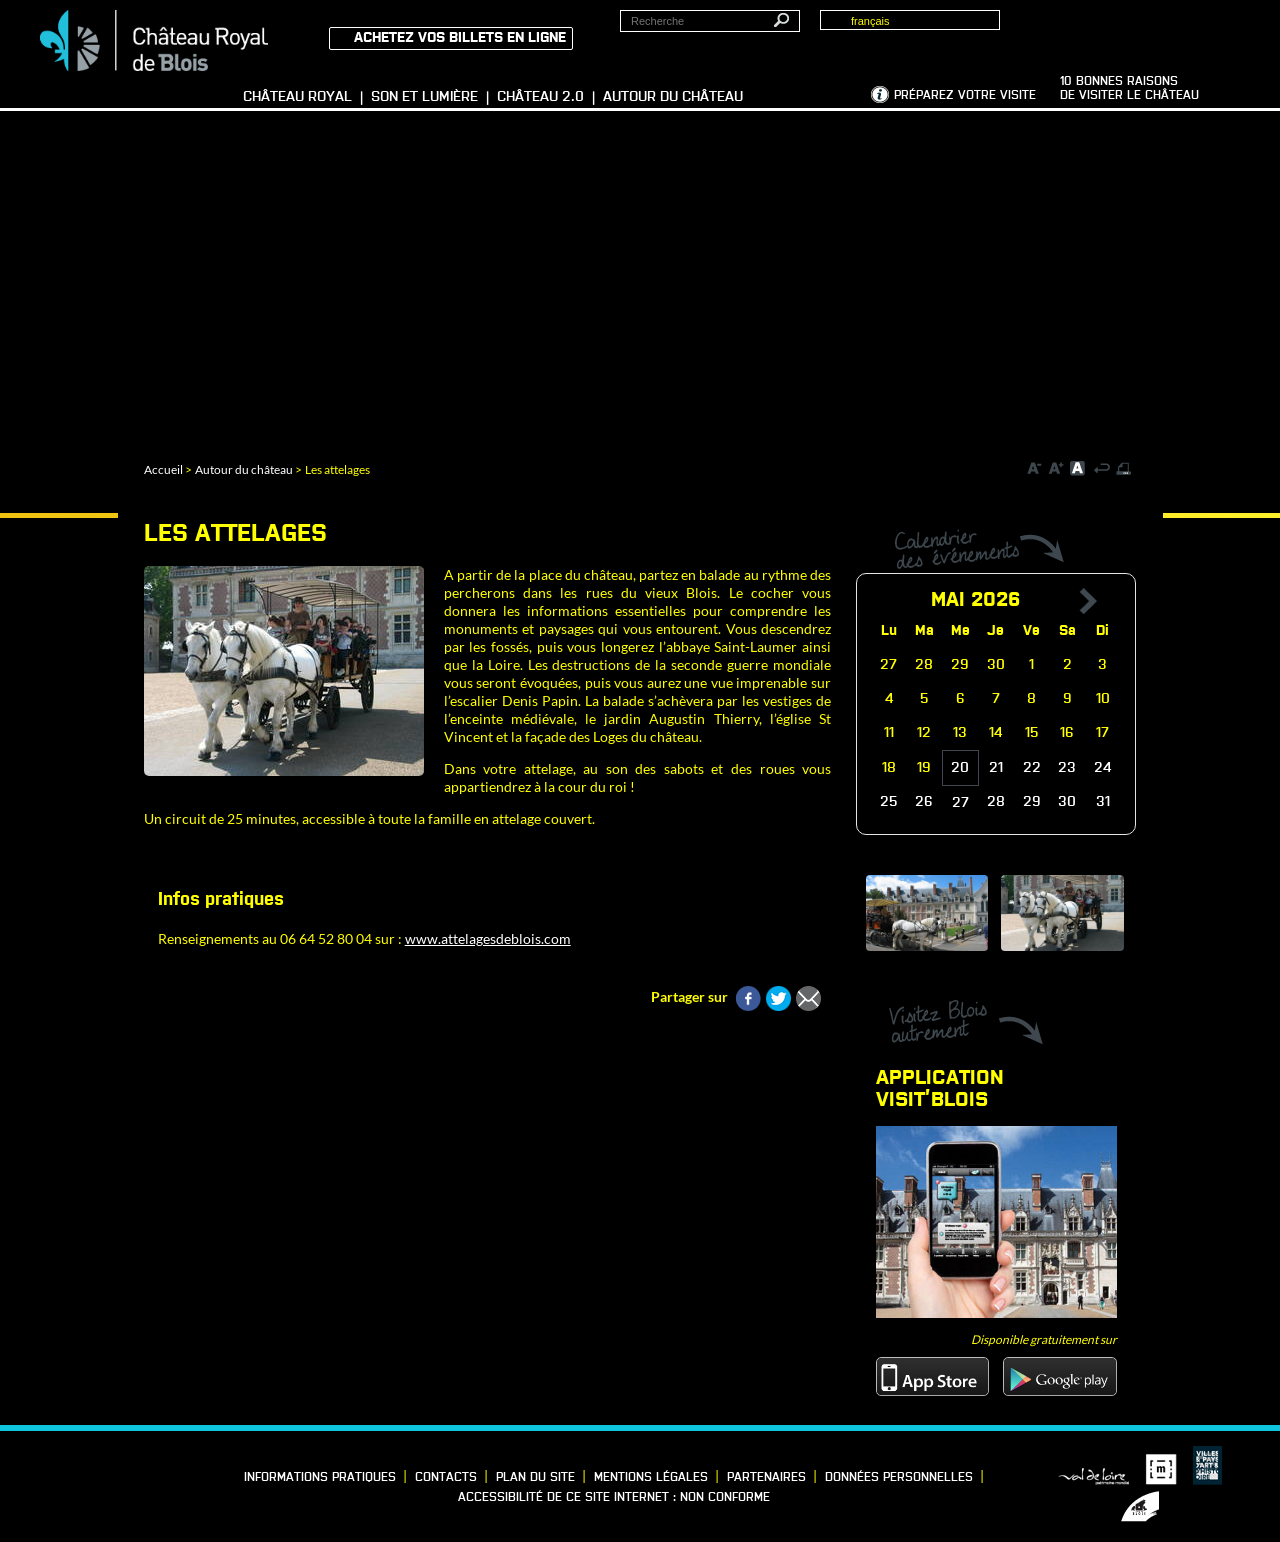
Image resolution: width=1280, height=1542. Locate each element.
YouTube (58, 1500)
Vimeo (120, 1474)
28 (996, 802)
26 (924, 802)
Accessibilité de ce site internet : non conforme (614, 1498)
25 (889, 802)
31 (1103, 802)
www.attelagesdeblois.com (488, 938)
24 (1102, 768)
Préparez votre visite (965, 96)
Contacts (446, 1478)
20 (960, 768)
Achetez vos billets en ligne (460, 38)
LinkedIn (89, 1474)
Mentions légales (651, 1478)
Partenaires (766, 1478)
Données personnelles (899, 1478)
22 (1032, 768)
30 (1067, 802)
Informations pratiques (320, 1478)
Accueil (163, 469)
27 (960, 803)
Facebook (58, 1474)
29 (1032, 802)
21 (996, 768)
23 (1067, 768)
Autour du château (244, 469)
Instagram (151, 1474)
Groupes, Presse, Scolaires (1153, 31)
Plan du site (535, 1478)
